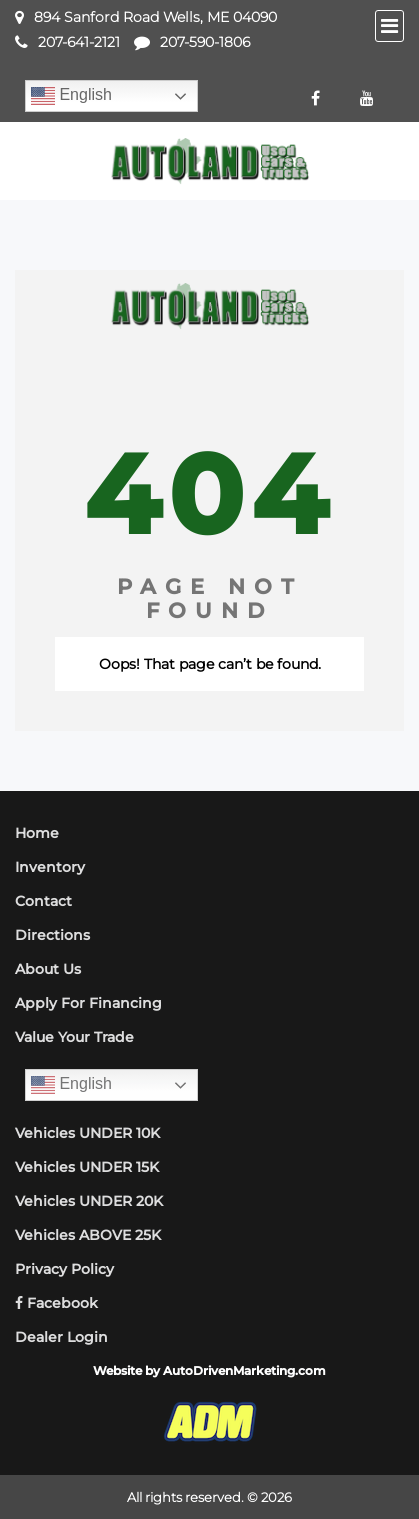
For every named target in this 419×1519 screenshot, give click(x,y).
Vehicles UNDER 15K (87, 1167)
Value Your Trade (74, 1037)
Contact (43, 901)
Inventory (50, 867)
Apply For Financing (88, 1003)
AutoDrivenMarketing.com (244, 1370)
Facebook (56, 1303)
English (71, 96)
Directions (52, 935)
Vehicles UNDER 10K (87, 1133)
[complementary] (359, 1459)
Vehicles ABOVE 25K (88, 1235)
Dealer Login (61, 1337)
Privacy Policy (64, 1269)
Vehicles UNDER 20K (89, 1201)
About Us (48, 969)
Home (37, 833)
